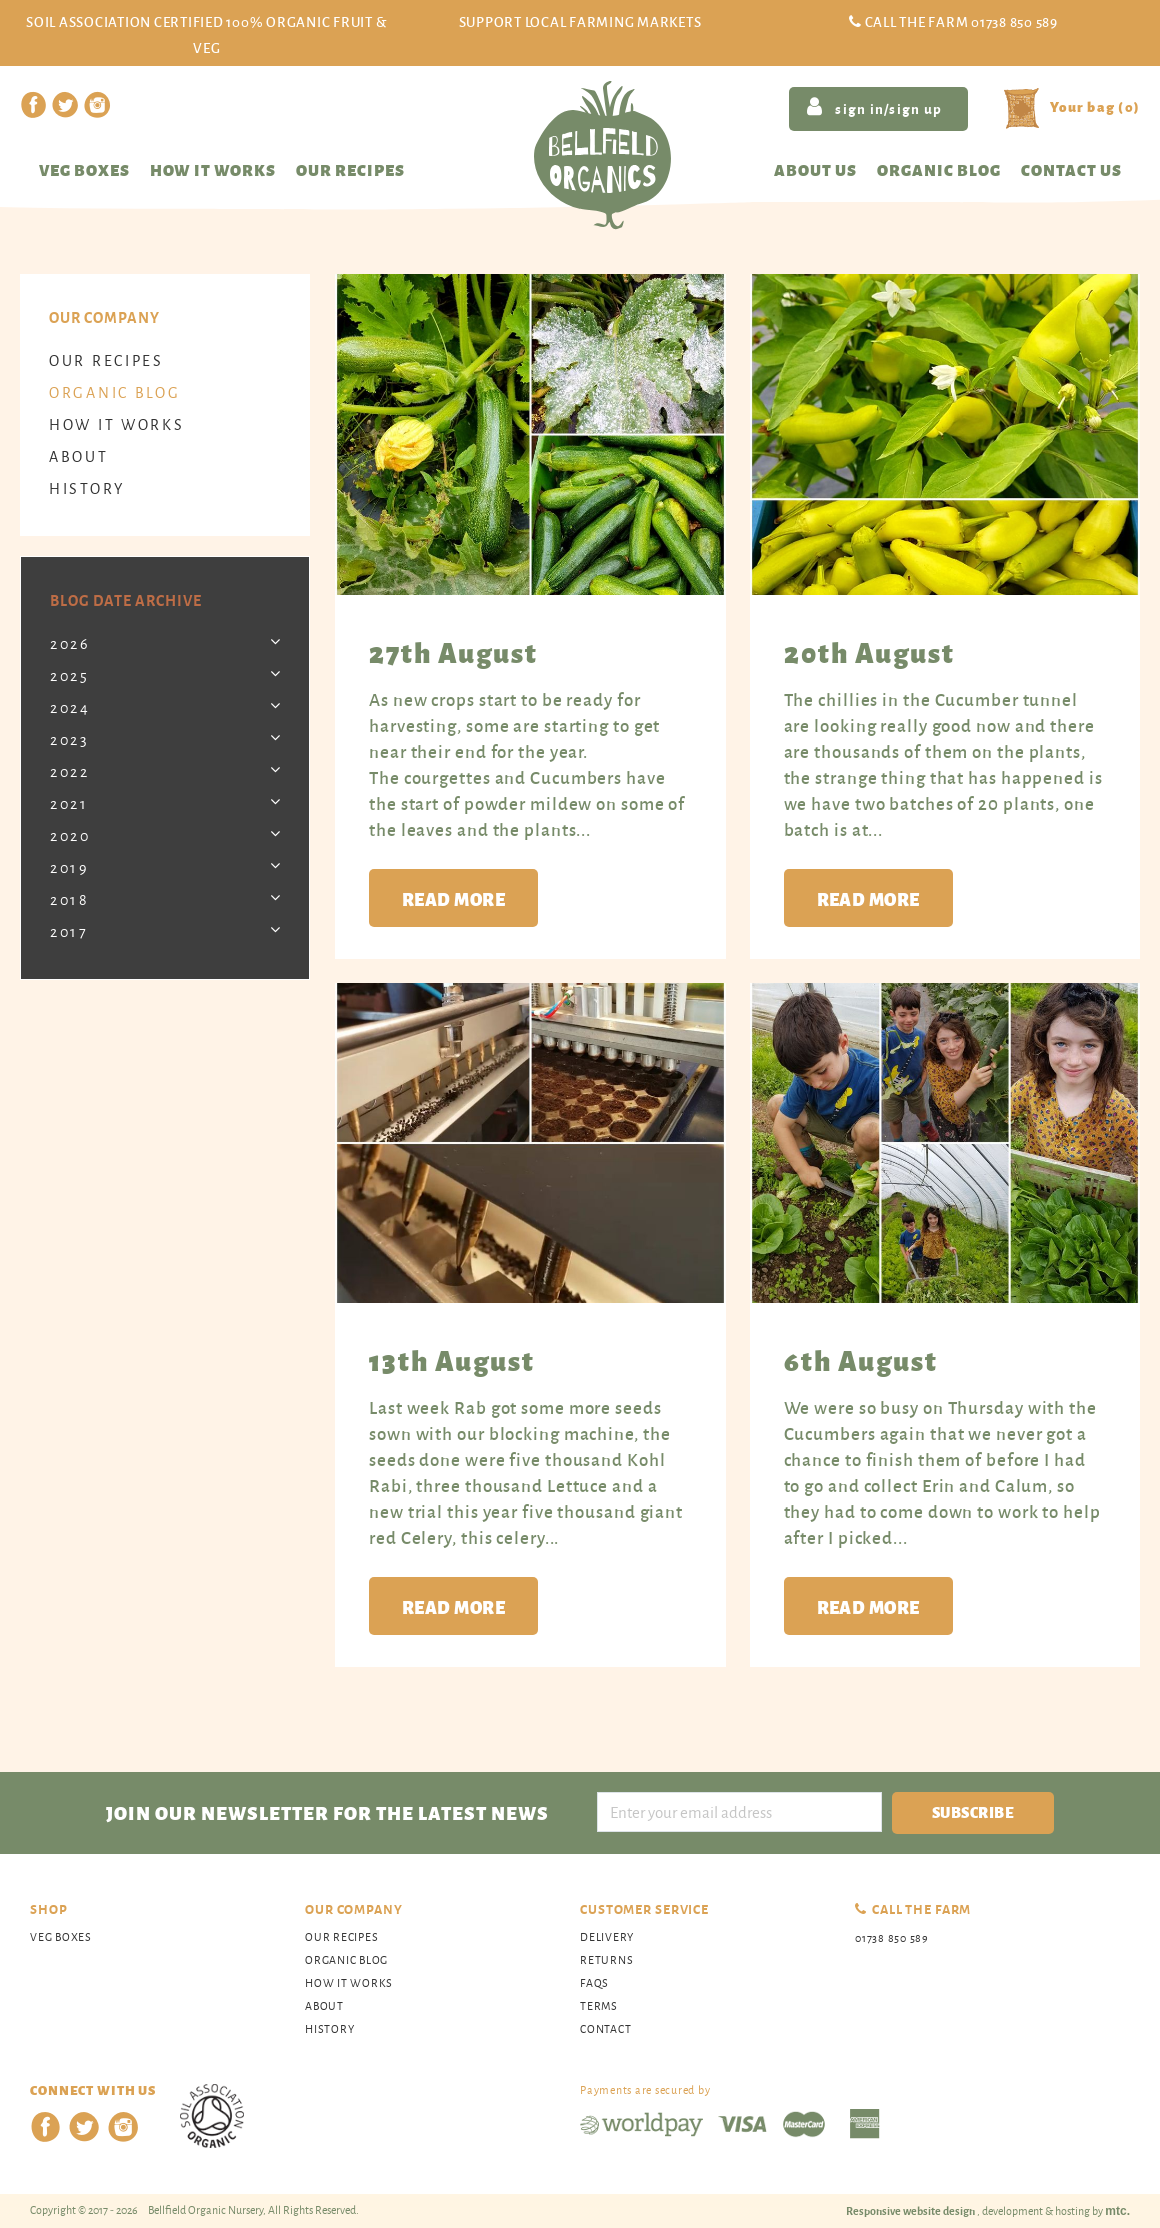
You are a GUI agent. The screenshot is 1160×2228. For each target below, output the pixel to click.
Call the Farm (961, 21)
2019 (70, 867)
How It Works (116, 424)
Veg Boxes (84, 169)
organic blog (114, 392)
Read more (453, 898)
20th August (869, 651)
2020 (70, 835)
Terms (599, 2005)
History (87, 488)
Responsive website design (911, 2210)
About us (815, 169)
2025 (70, 675)
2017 (69, 931)
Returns (606, 1959)
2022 (70, 771)
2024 (70, 707)
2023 (70, 739)
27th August (453, 651)
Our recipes (350, 169)
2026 (70, 643)
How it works (213, 169)
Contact (605, 2028)
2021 (69, 803)
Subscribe (973, 1811)
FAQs (594, 1982)
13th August (452, 1359)
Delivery (607, 1936)
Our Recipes (106, 360)
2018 (70, 899)
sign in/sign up (874, 107)
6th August (861, 1359)
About (79, 456)
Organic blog (939, 169)
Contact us (1071, 169)
